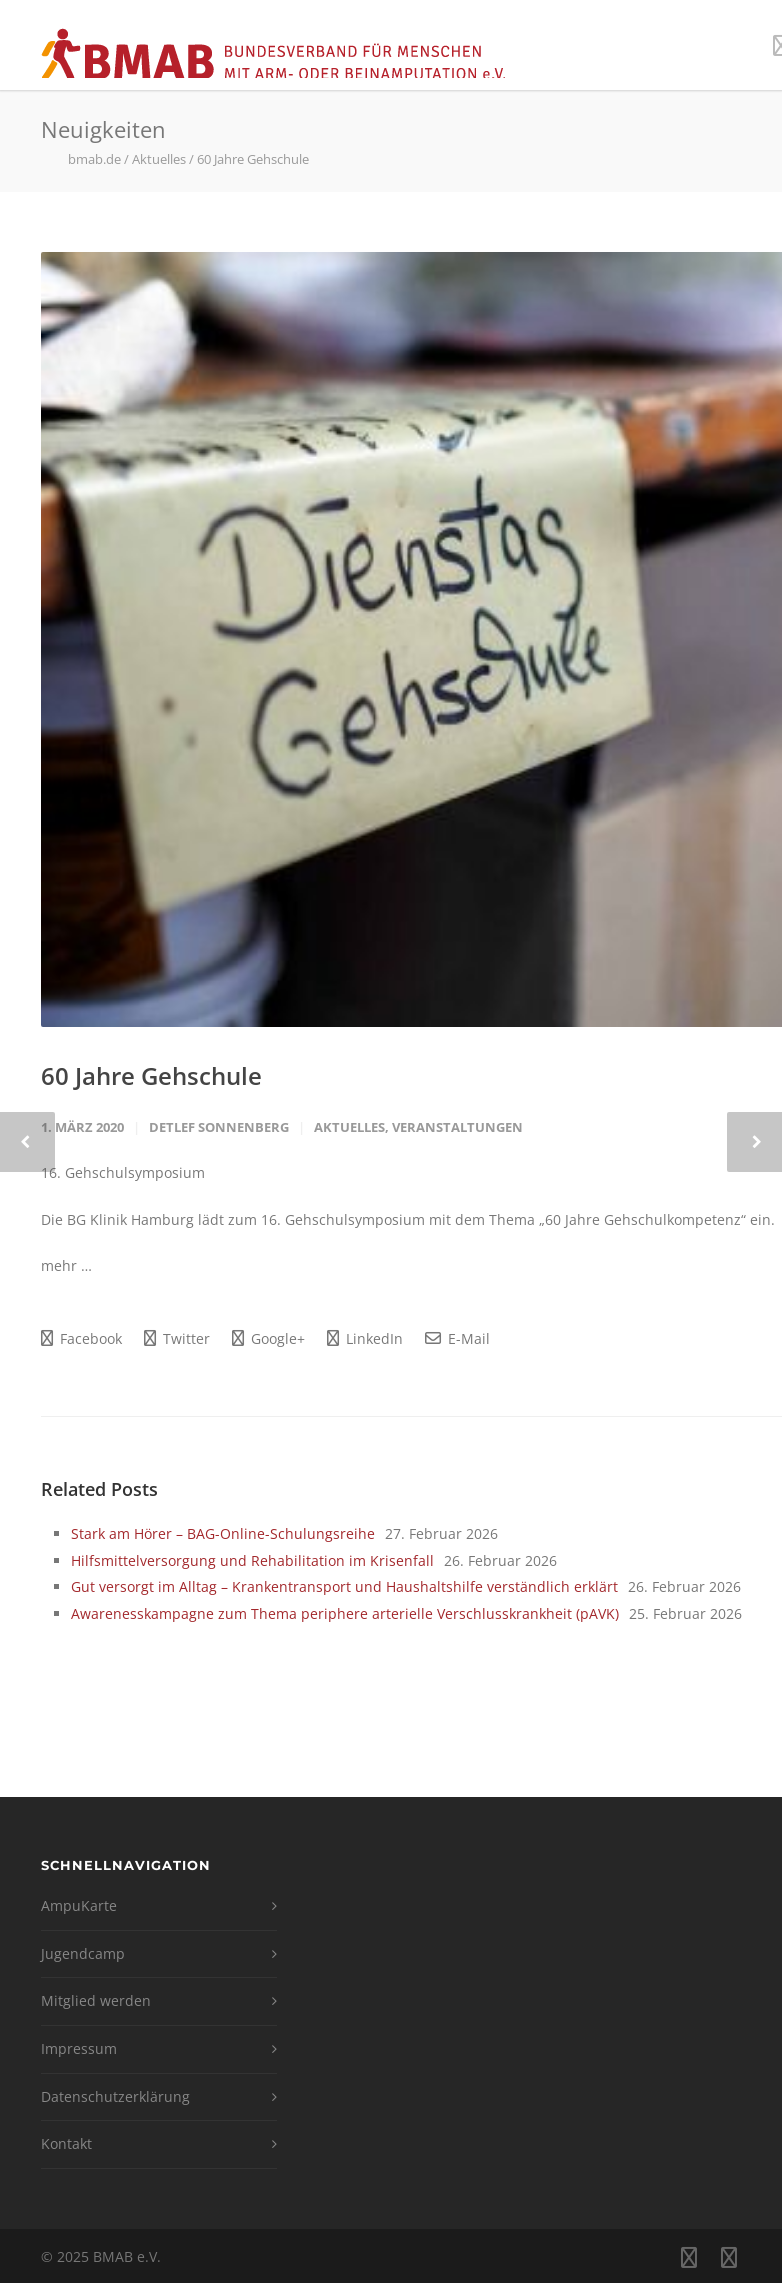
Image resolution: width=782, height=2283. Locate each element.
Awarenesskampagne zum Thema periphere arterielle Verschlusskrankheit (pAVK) (345, 1613)
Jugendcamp (83, 1953)
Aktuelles (349, 1127)
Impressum (79, 2048)
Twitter (177, 1338)
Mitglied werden (96, 2000)
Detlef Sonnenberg (219, 1127)
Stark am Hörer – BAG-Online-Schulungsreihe (223, 1533)
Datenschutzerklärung (115, 2096)
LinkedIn (365, 1338)
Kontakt (66, 2143)
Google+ (268, 1338)
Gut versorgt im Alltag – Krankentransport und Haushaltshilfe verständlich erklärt (344, 1586)
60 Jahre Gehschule (151, 1075)
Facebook (81, 1338)
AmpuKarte (79, 1905)
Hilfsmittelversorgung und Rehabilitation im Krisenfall (252, 1560)
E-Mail (457, 1338)
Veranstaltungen (457, 1127)
